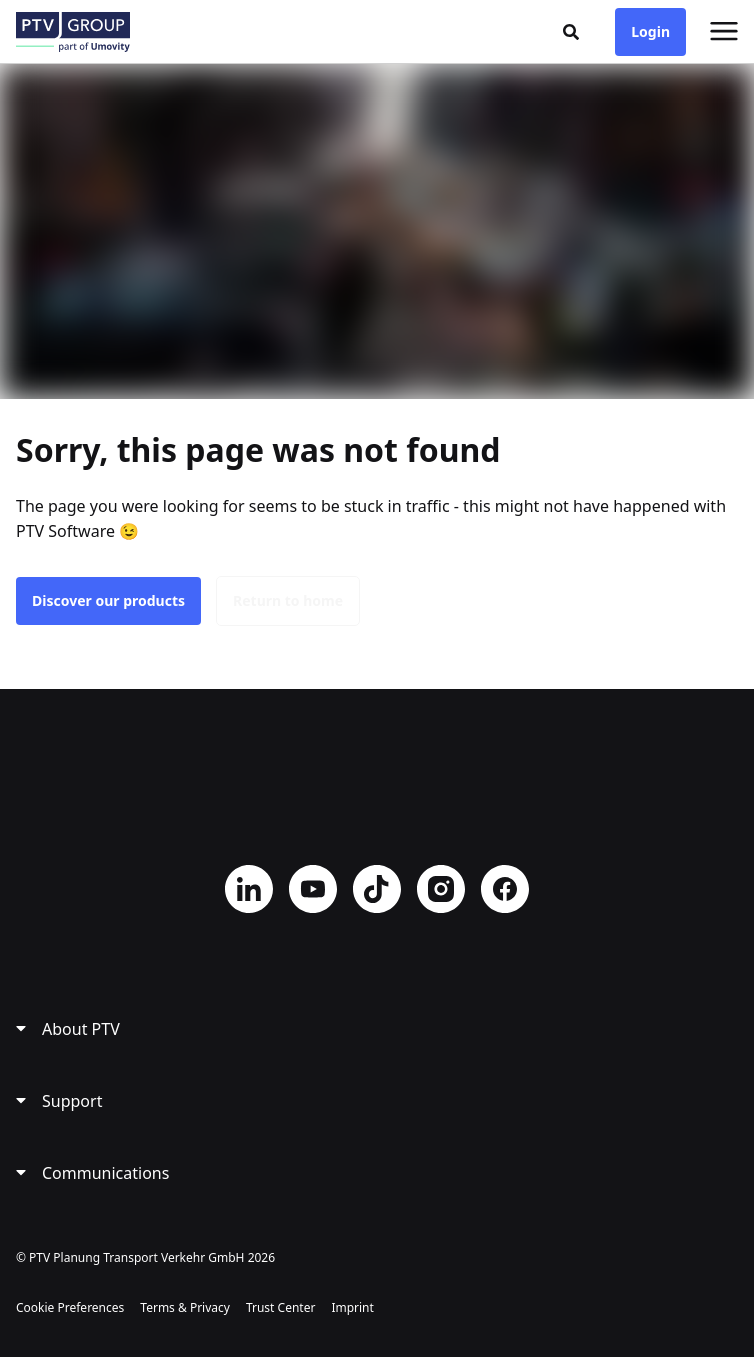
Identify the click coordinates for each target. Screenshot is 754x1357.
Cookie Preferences (70, 1307)
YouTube (313, 889)
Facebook (505, 889)
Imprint (352, 1307)
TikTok (377, 889)
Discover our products (108, 600)
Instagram (441, 889)
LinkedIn (249, 889)
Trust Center (280, 1307)
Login (650, 31)
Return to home (288, 600)
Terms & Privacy (185, 1307)
